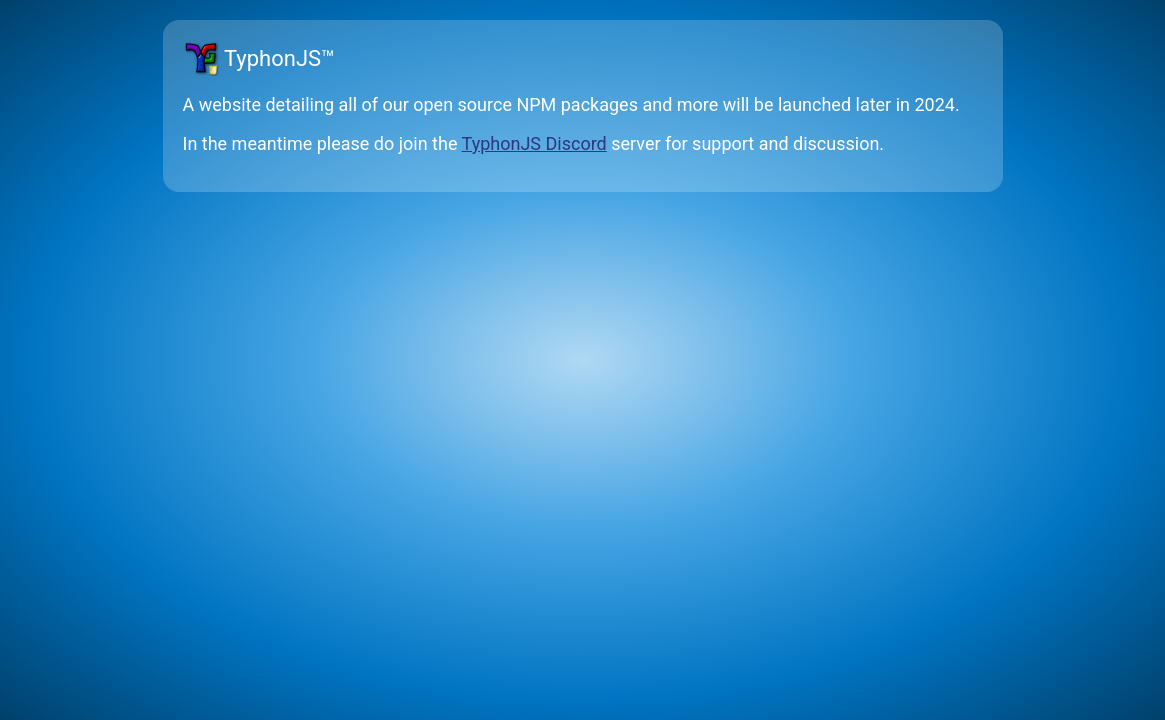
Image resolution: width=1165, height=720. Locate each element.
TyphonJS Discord (534, 143)
